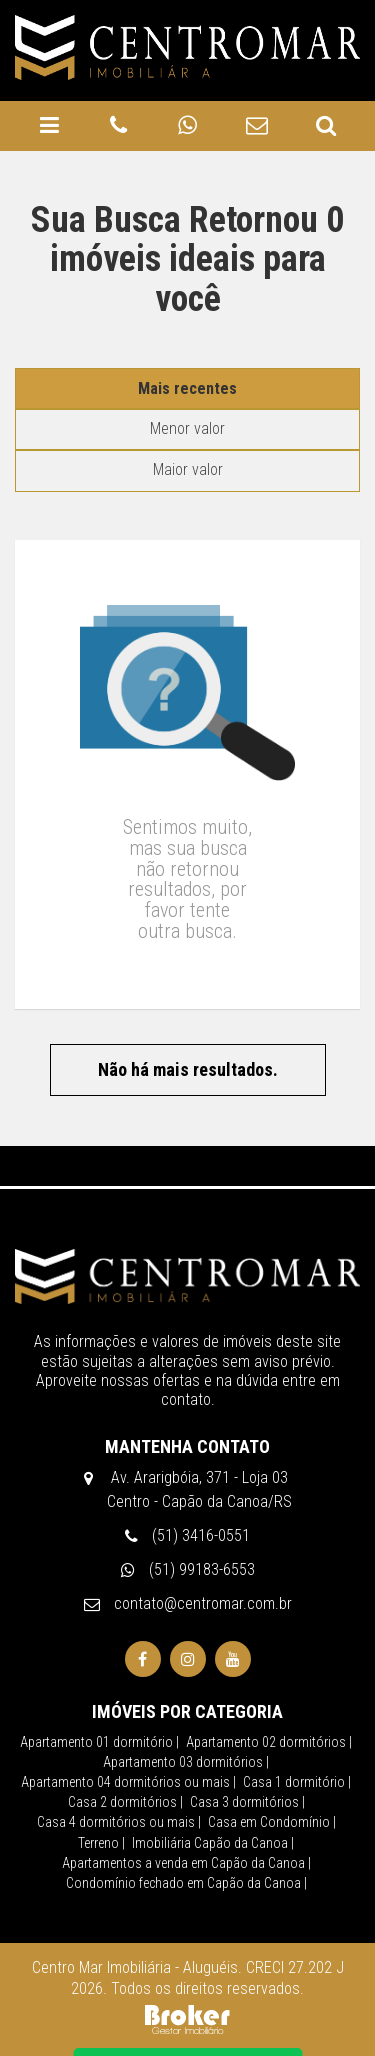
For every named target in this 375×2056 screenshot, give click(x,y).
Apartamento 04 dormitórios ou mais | (128, 1729)
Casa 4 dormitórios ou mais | (119, 1769)
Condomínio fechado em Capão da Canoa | (186, 1830)
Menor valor (187, 375)
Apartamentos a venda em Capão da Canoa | (186, 1810)
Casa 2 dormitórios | (125, 1749)
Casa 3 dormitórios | (247, 1749)
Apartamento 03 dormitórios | (186, 1709)
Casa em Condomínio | (272, 1769)
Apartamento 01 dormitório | (99, 1689)
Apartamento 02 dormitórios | (269, 1689)
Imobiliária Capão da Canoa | (213, 1790)
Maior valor (188, 416)
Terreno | (101, 1790)
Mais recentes (187, 335)
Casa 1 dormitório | (297, 1729)
